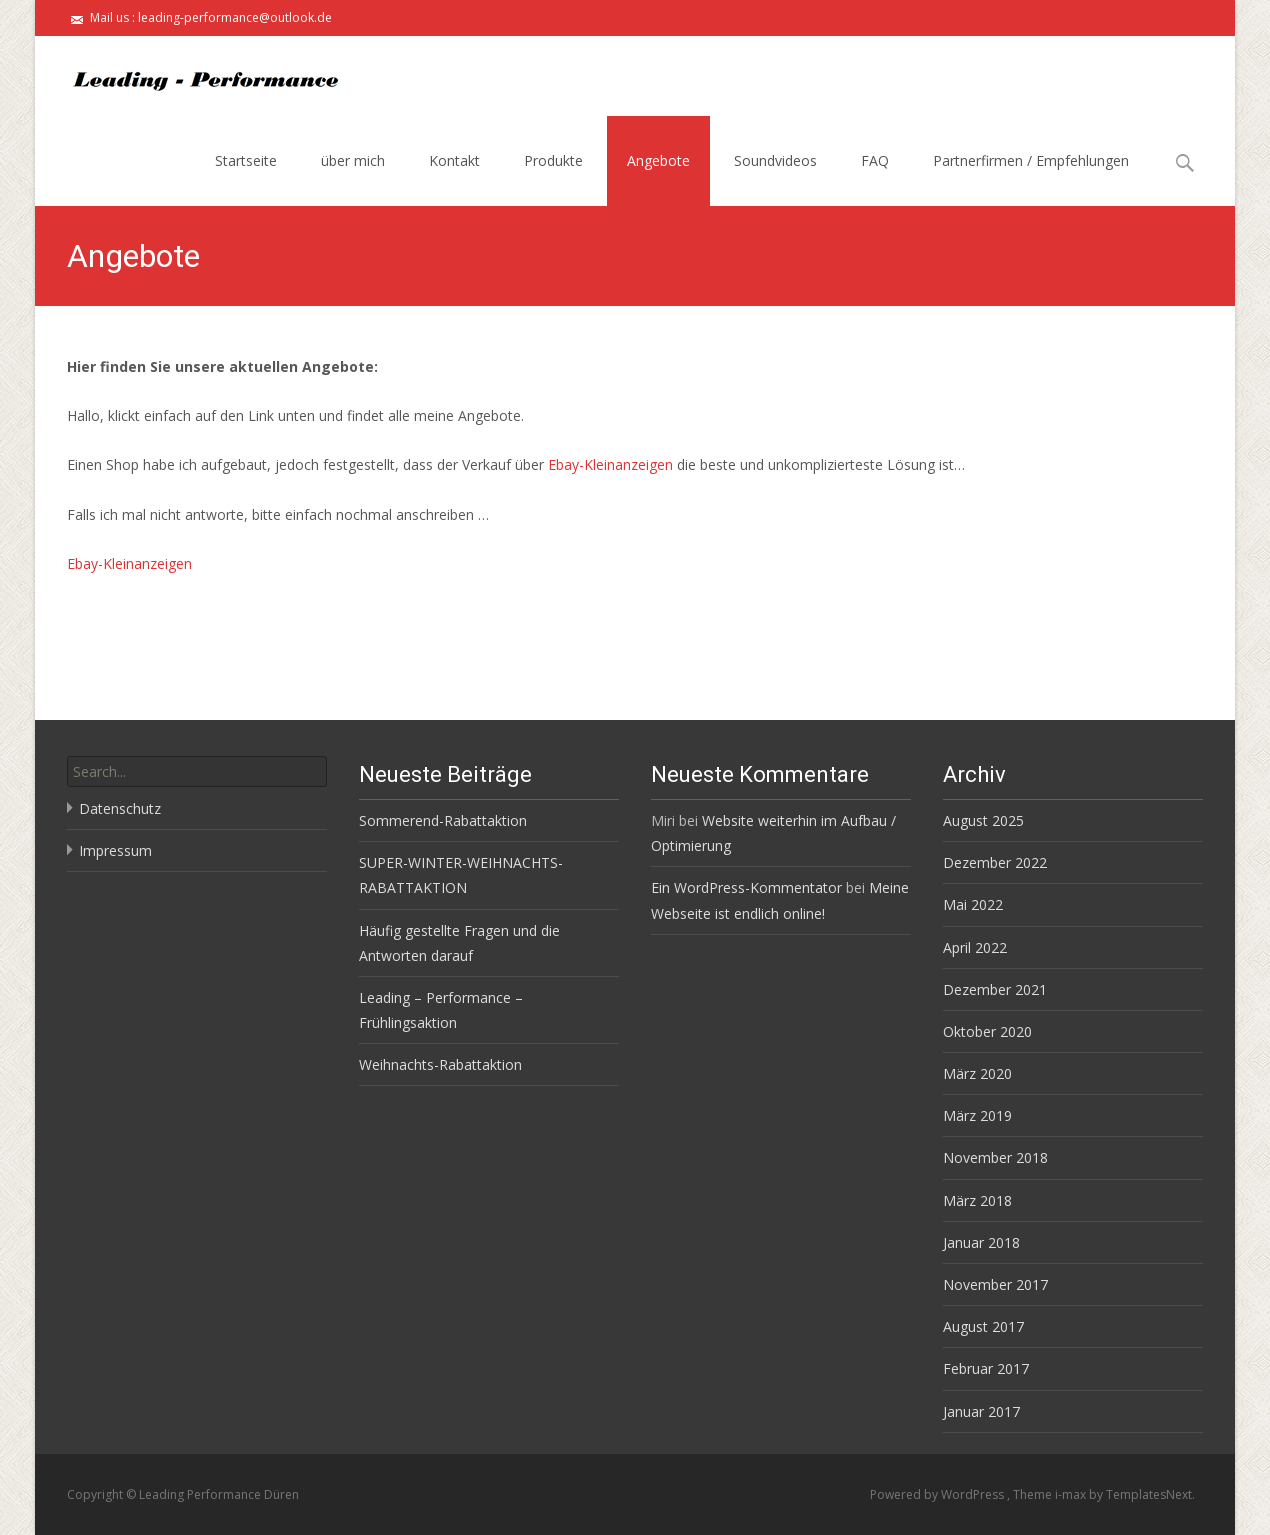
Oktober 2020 (987, 1031)
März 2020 (977, 1073)
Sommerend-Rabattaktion (443, 820)
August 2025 (983, 820)
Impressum (115, 850)
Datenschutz (120, 808)
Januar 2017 (981, 1411)
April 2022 (975, 947)
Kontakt (454, 160)
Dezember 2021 (995, 989)
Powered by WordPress (938, 1494)
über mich (353, 160)
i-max (1072, 1494)
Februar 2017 (986, 1368)
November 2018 (995, 1157)
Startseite (246, 160)
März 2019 (977, 1115)
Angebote (658, 160)
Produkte (553, 160)
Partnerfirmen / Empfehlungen (1031, 160)
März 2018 (977, 1200)
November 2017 (995, 1284)
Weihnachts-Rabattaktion (440, 1064)
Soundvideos (775, 160)
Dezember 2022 (995, 862)
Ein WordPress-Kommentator (746, 887)
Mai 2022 (973, 904)
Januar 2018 (981, 1242)
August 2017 (983, 1326)
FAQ (875, 160)
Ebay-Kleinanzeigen (612, 464)
